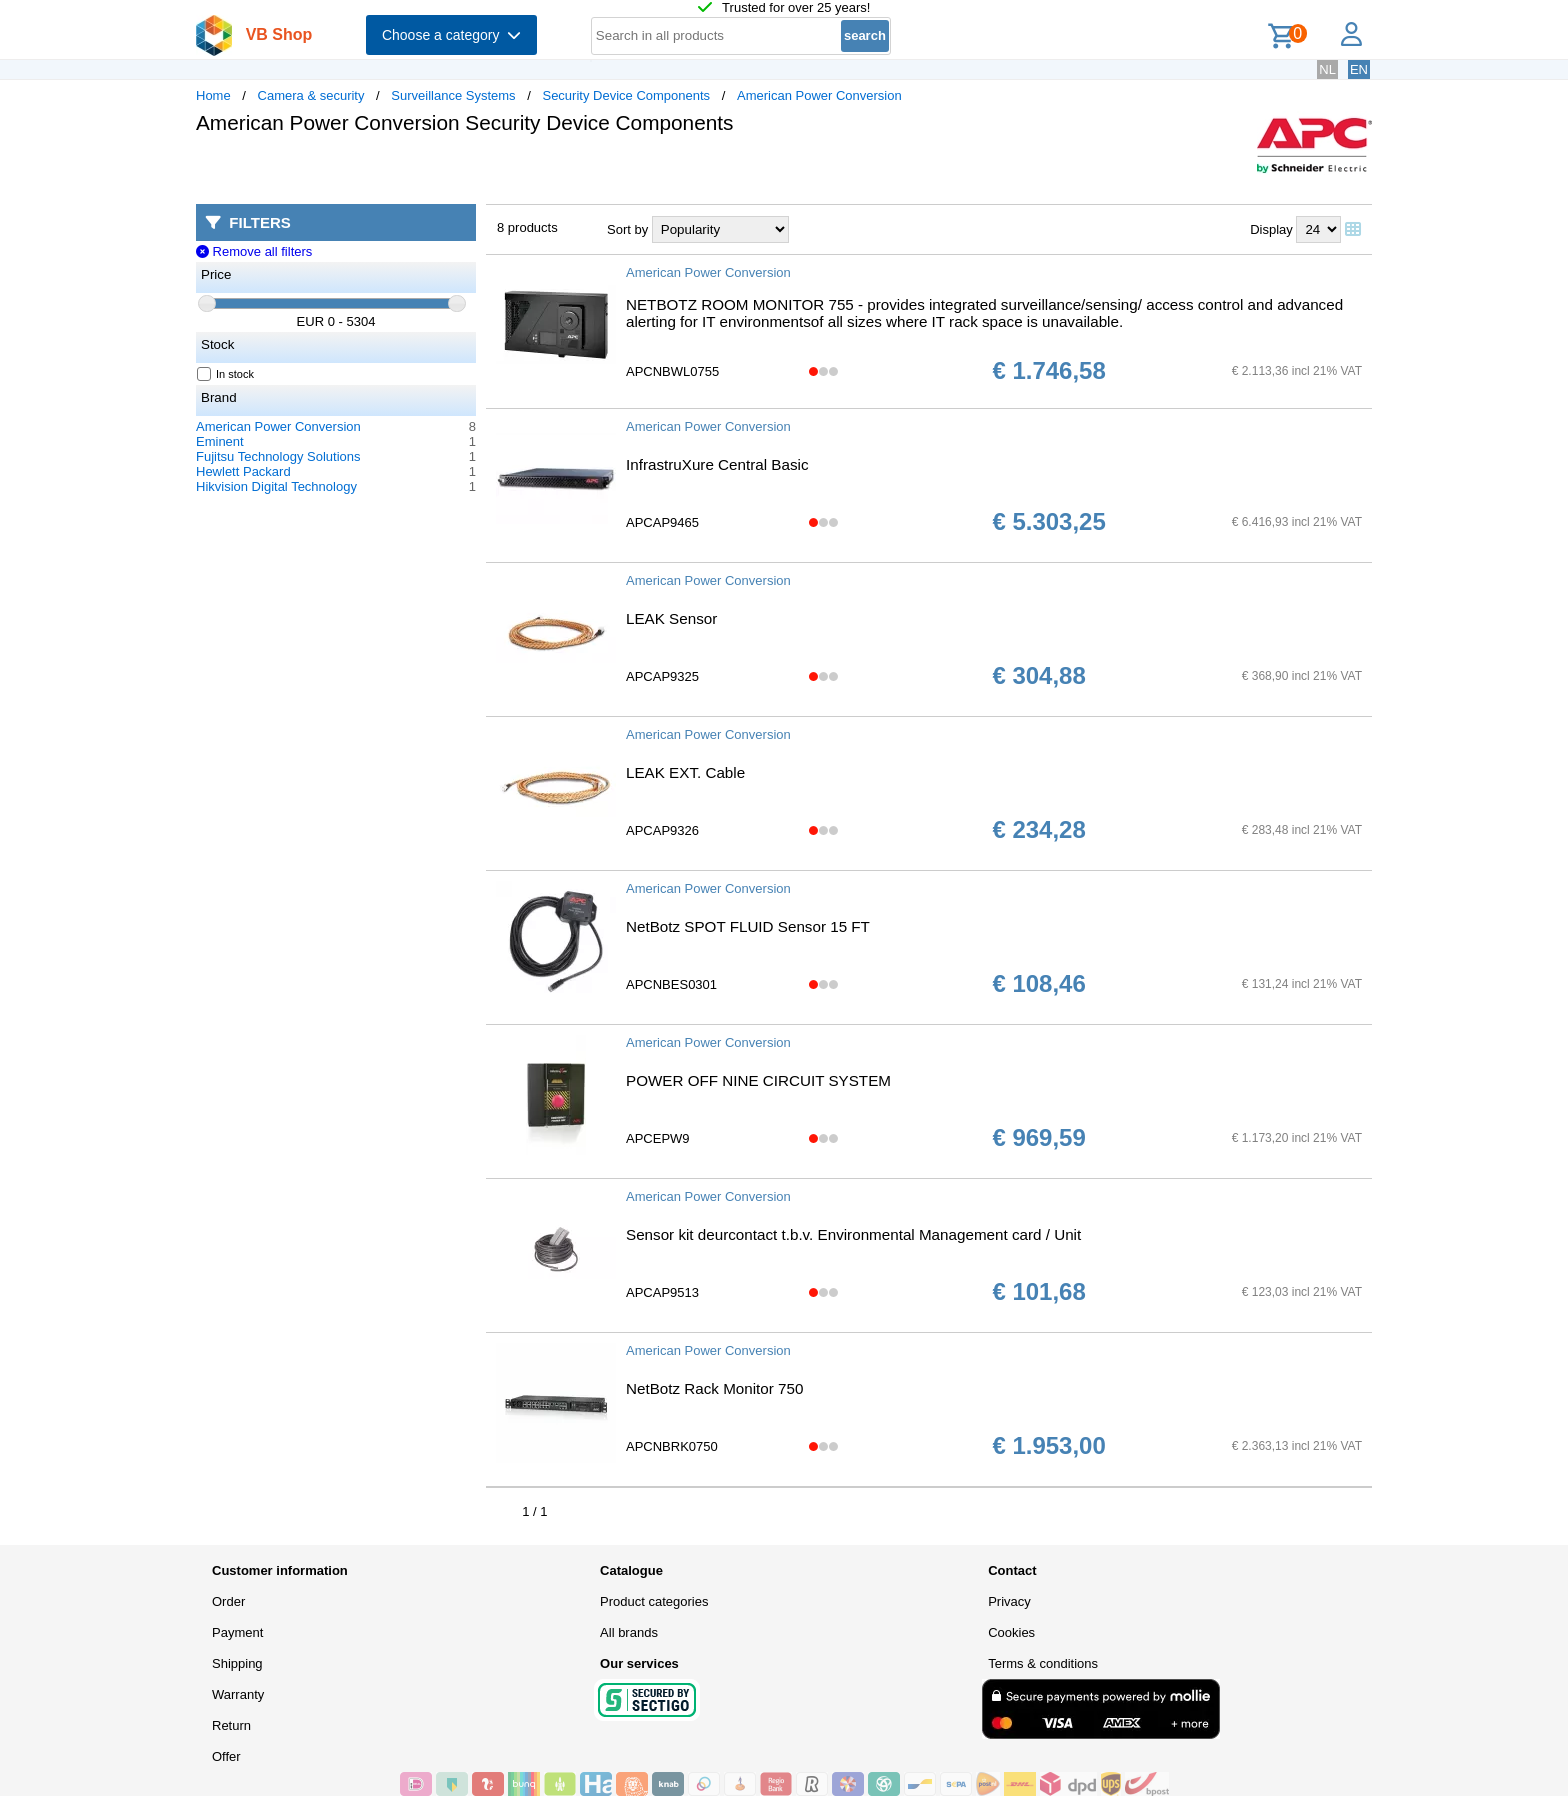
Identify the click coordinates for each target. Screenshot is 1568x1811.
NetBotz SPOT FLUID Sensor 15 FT (748, 926)
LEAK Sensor (671, 618)
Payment (237, 1632)
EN (1359, 69)
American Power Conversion (819, 95)
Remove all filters (254, 251)
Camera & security (311, 95)
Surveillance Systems (453, 95)
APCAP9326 (662, 830)
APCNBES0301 (671, 984)
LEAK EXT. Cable (685, 772)
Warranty (238, 1694)
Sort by (627, 229)
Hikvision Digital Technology (276, 486)
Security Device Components (626, 95)
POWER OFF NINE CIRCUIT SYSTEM (758, 1080)
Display (1271, 229)
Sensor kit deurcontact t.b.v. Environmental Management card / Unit (853, 1234)
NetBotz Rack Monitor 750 (714, 1388)
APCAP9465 (662, 522)
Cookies (1011, 1632)
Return (231, 1725)
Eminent (220, 441)
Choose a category (451, 35)
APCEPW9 (658, 1138)
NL (1327, 69)
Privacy (1009, 1601)
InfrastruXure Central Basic (717, 464)
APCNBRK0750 (672, 1446)
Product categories (654, 1601)
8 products (527, 227)
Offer (226, 1756)
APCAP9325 (662, 676)
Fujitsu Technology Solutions (278, 456)
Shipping (237, 1663)
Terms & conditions (1043, 1663)
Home (213, 95)
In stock (226, 374)
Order (228, 1601)
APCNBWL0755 (672, 371)
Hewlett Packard (243, 471)
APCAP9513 (662, 1292)
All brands (629, 1632)
